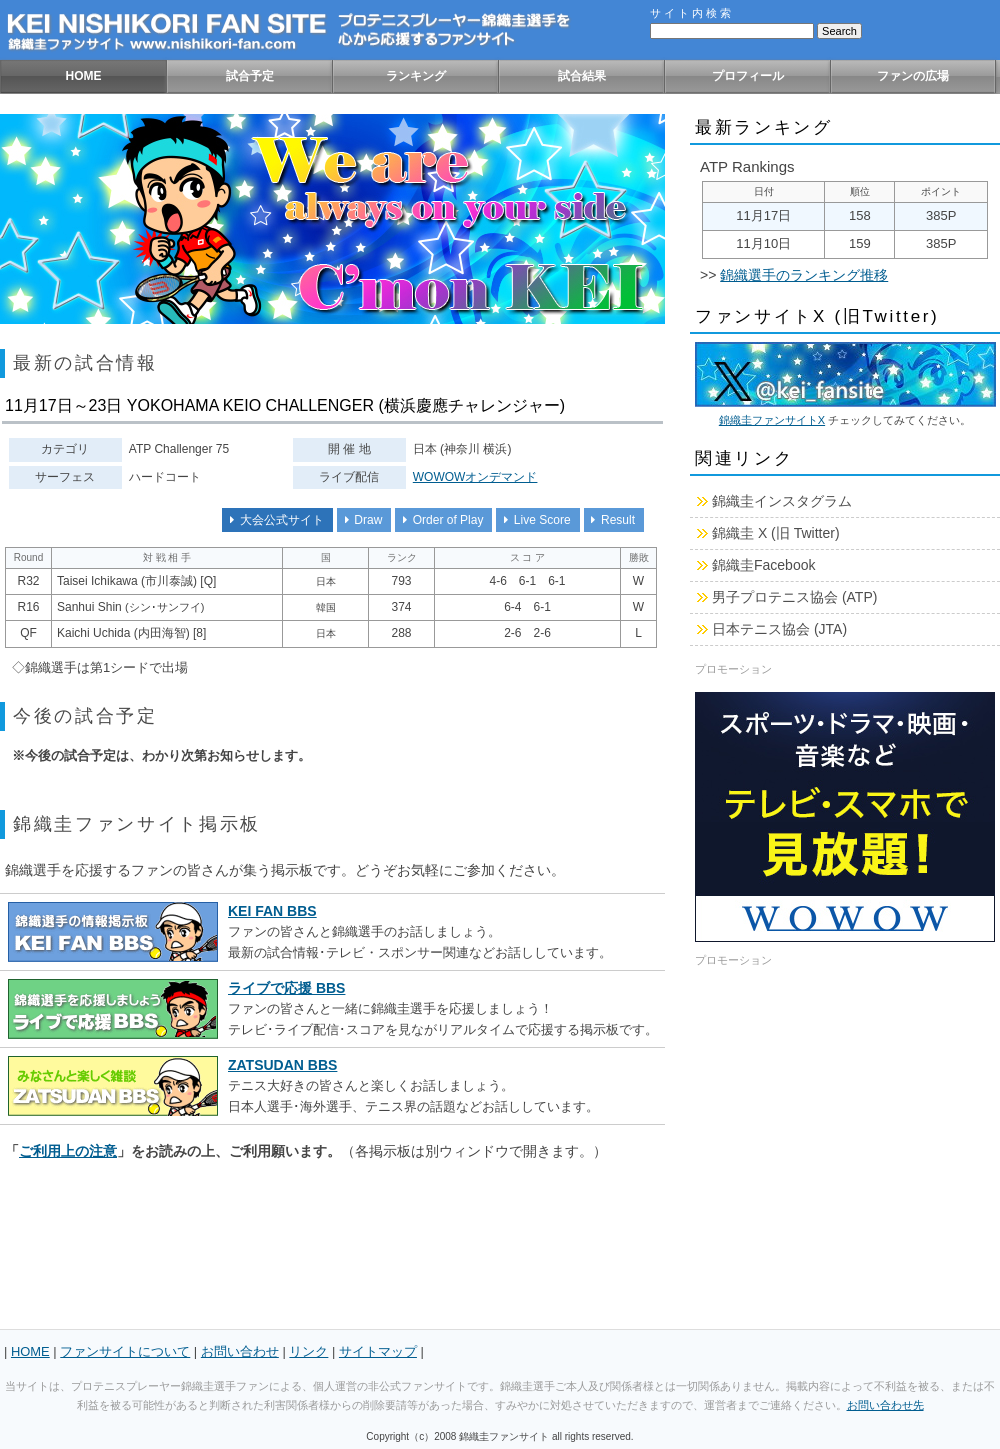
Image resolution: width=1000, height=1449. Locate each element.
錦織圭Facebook (763, 565)
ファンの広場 (913, 76)
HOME (84, 76)
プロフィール (748, 76)
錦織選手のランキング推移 (804, 275)
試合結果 (582, 76)
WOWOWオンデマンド (475, 477)
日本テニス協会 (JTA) (779, 629)
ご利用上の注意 (68, 1151)
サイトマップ (378, 1351)
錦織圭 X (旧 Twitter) (776, 533)
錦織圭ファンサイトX (772, 420)
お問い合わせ (240, 1351)
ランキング (416, 76)
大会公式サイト (273, 520)
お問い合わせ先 (885, 1405)
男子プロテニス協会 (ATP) (794, 597)
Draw (360, 520)
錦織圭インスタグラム (782, 501)
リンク (308, 1351)
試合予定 (250, 76)
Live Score (534, 520)
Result (610, 520)
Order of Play (440, 520)
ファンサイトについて (125, 1351)
